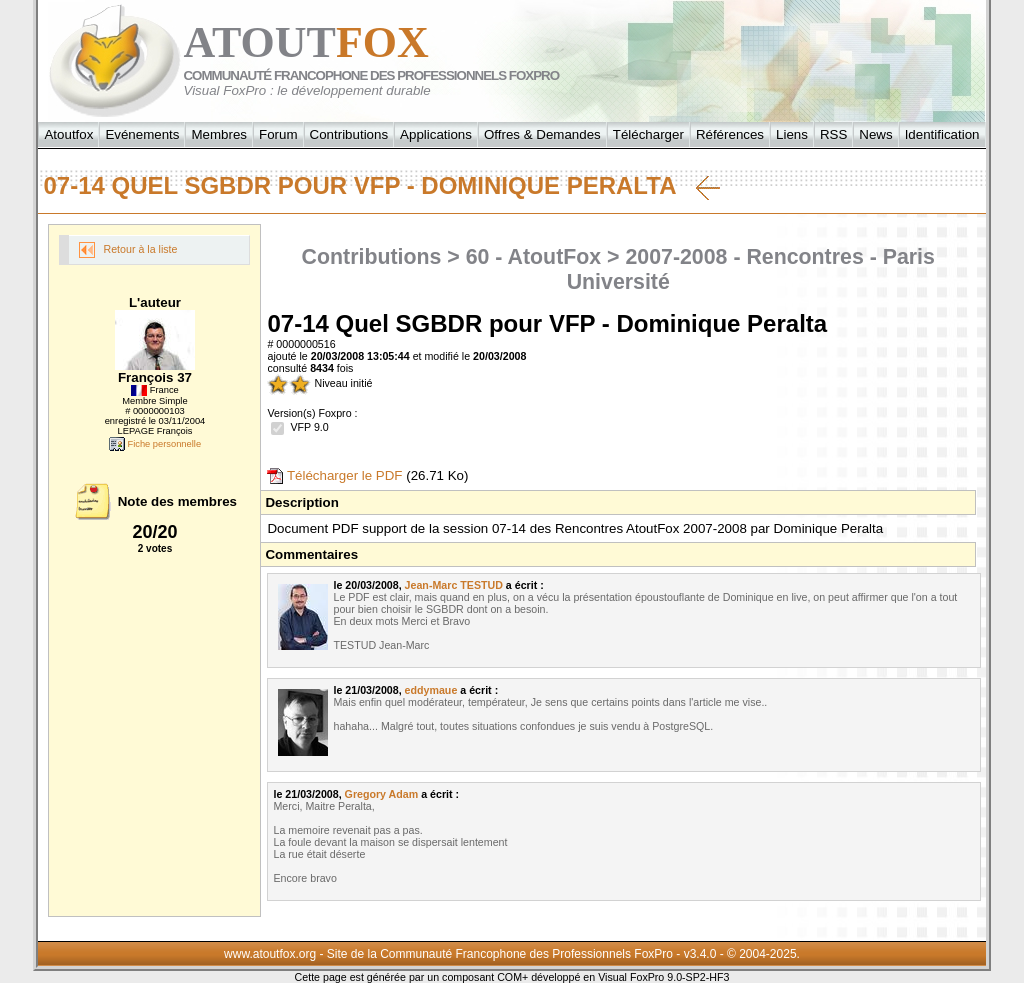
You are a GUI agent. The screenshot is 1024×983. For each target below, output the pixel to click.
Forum (278, 134)
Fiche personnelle (155, 444)
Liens (792, 134)
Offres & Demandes (542, 134)
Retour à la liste (128, 250)
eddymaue (431, 690)
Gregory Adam (382, 794)
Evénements (142, 134)
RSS (833, 134)
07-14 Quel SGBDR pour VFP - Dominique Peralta (381, 186)
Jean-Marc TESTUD (454, 585)
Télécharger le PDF (334, 475)
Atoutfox (68, 134)
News (875, 134)
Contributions (349, 134)
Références (730, 134)
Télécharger (648, 134)
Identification (942, 134)
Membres (219, 134)
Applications (436, 134)
